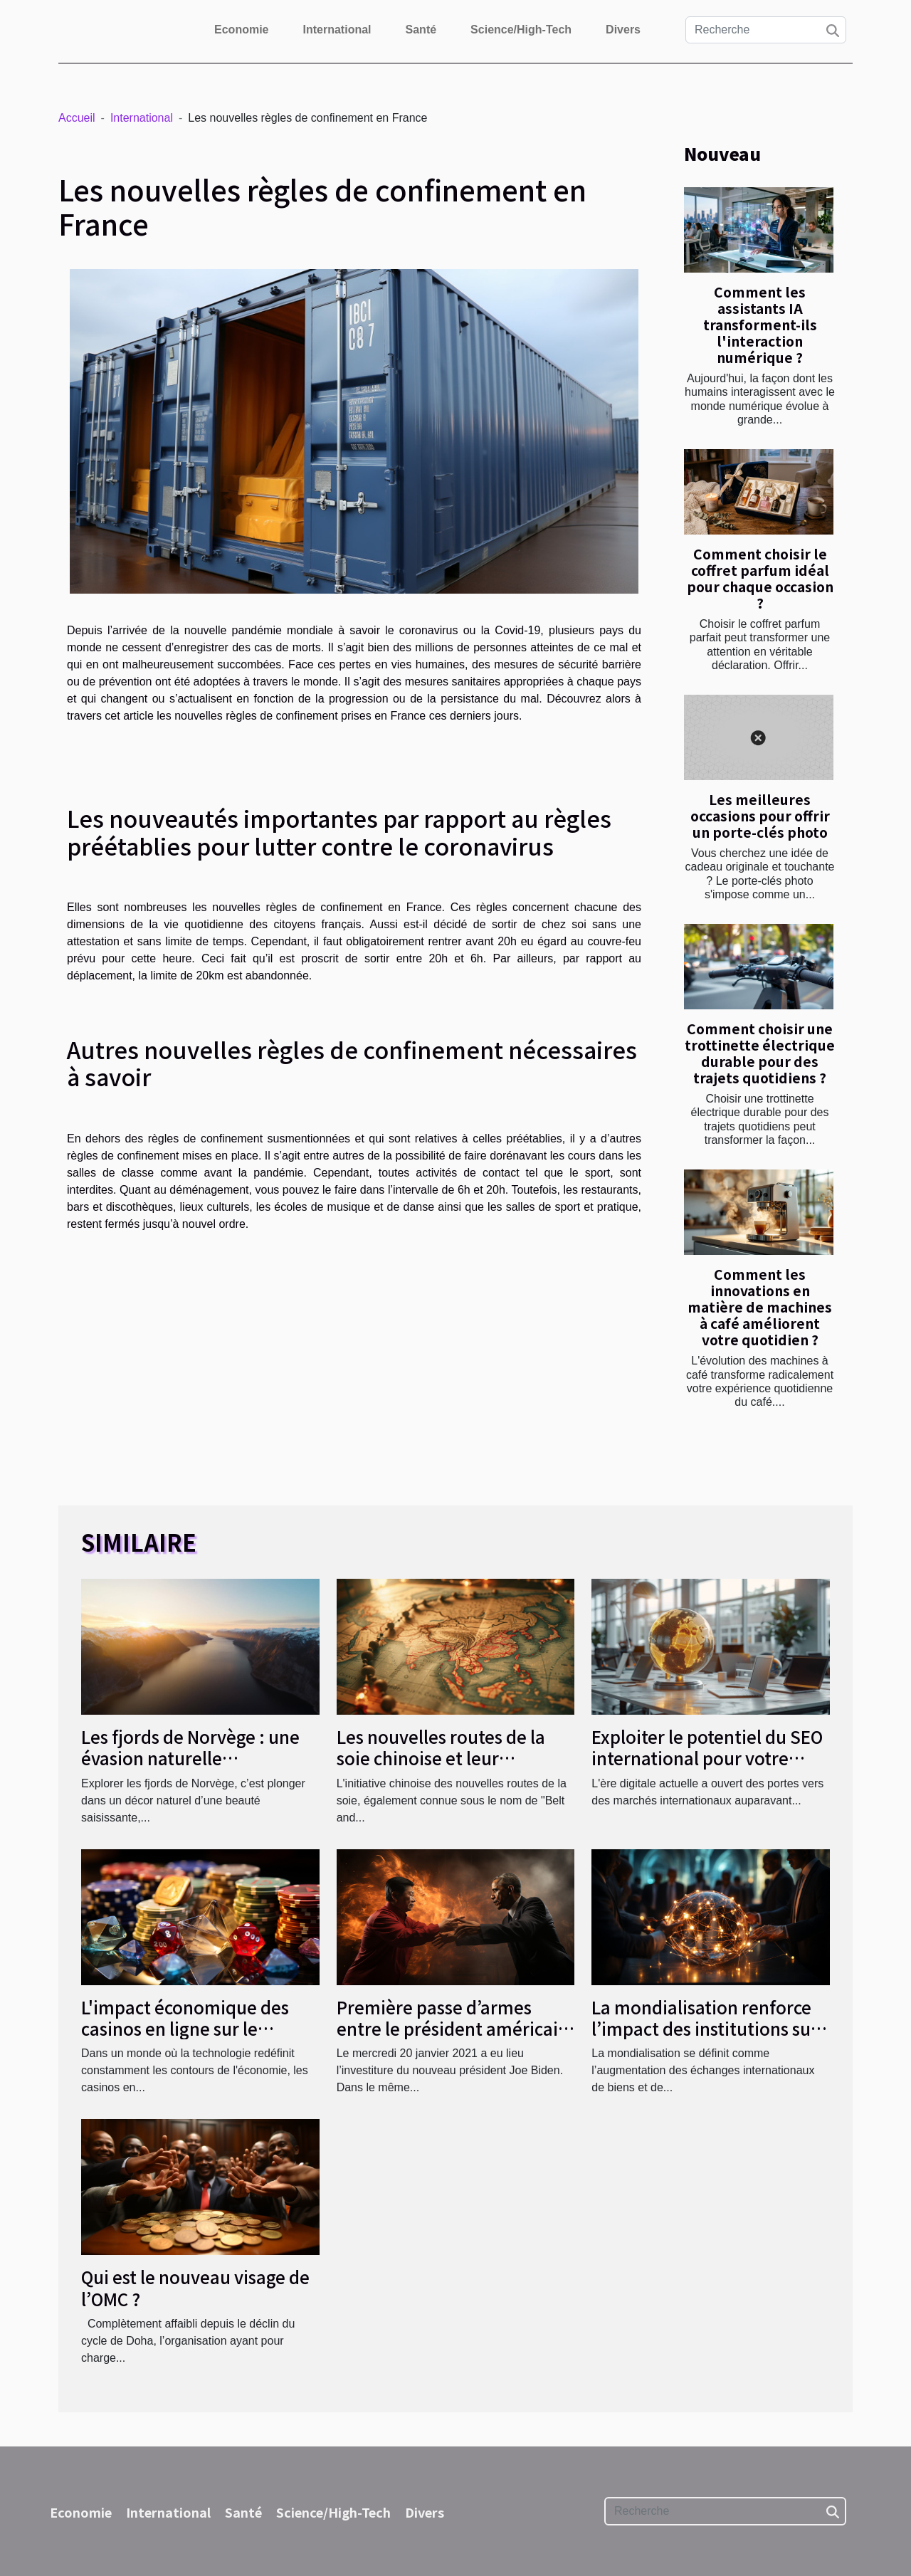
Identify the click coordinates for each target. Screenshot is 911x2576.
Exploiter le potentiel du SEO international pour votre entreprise (707, 1758)
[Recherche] (765, 29)
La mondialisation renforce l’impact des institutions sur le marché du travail (704, 2028)
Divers (623, 29)
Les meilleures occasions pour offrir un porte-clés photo (760, 815)
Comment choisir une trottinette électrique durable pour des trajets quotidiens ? (760, 1053)
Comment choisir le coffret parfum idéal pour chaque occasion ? (760, 578)
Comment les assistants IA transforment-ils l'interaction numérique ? (760, 324)
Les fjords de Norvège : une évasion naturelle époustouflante (190, 1758)
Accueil (76, 118)
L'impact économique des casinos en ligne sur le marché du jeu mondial (185, 2028)
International (337, 29)
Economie (241, 29)
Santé (421, 29)
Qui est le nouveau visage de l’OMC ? (195, 2287)
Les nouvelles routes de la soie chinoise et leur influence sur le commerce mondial (443, 1769)
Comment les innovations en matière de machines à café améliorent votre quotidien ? (760, 1307)
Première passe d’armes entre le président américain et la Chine (453, 2028)
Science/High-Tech (521, 29)
